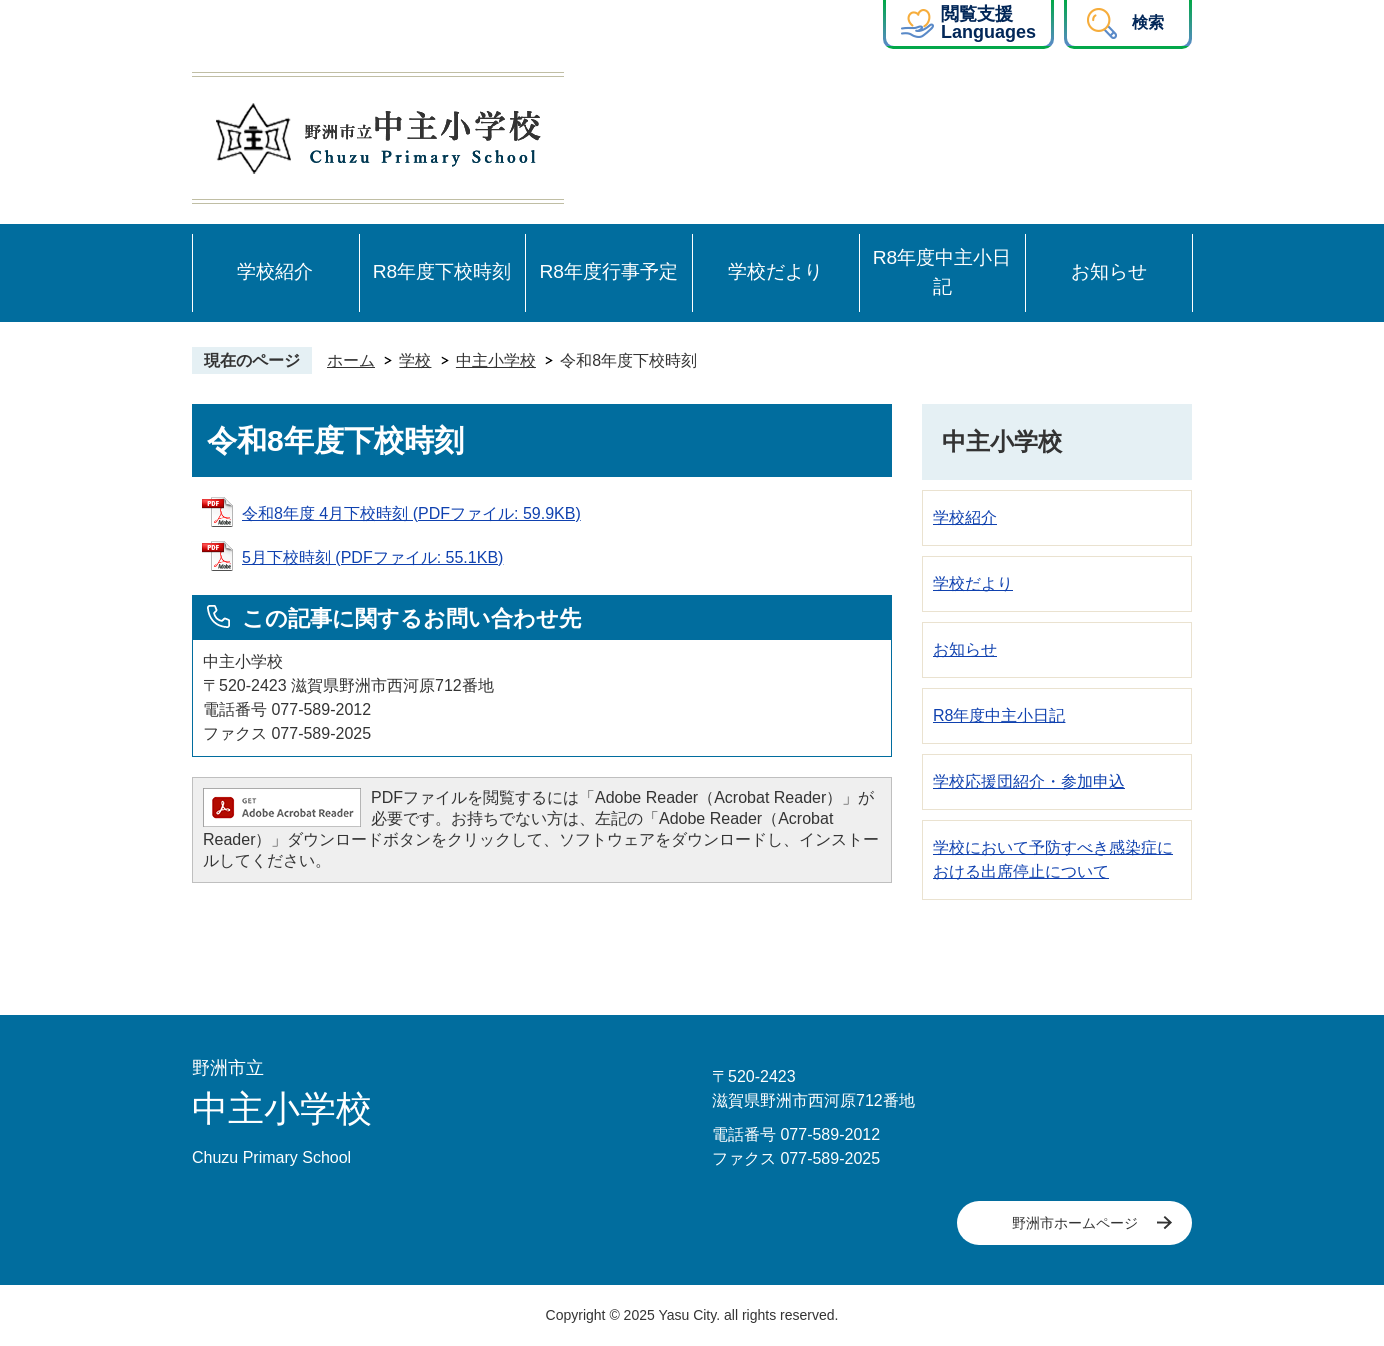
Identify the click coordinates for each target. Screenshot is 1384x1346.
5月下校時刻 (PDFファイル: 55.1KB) (372, 557)
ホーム (351, 360)
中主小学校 (496, 360)
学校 (415, 360)
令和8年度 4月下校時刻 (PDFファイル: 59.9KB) (411, 513)
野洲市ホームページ (1075, 1223)
